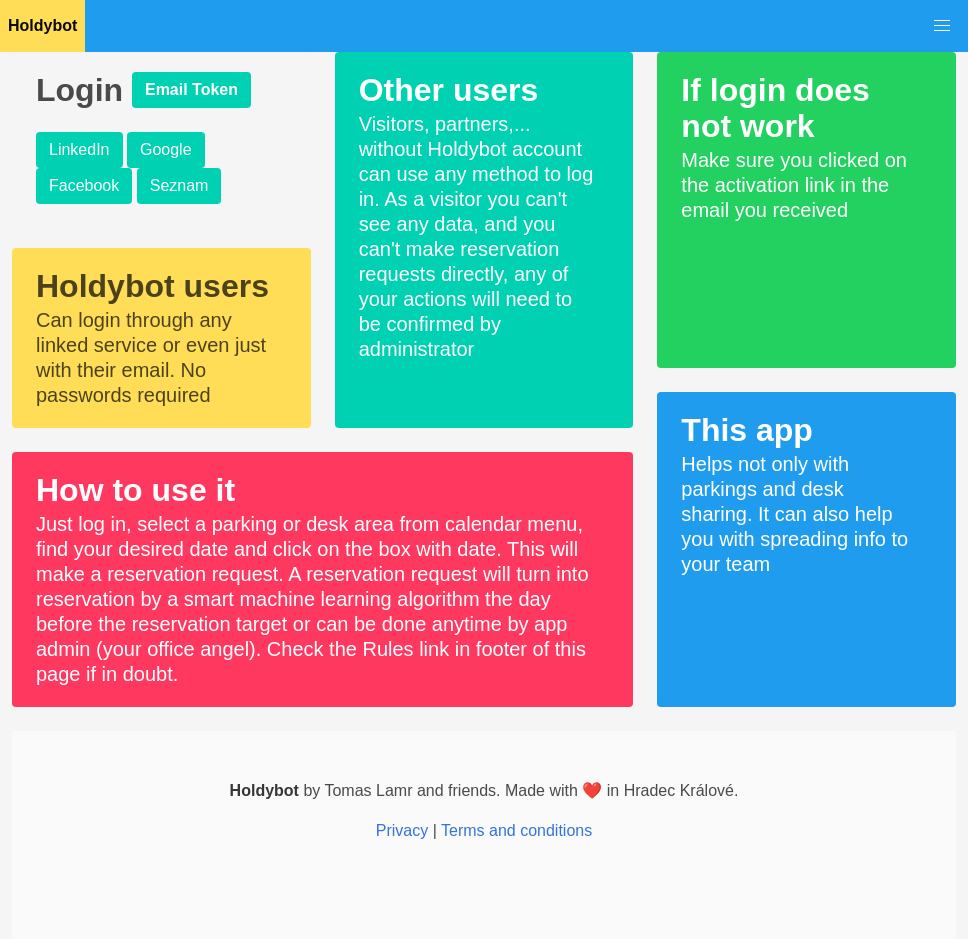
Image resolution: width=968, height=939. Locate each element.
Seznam (179, 185)
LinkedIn (79, 149)
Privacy (402, 830)
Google (166, 149)
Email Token (191, 89)
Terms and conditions (516, 830)
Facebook (84, 185)
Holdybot (42, 25)
